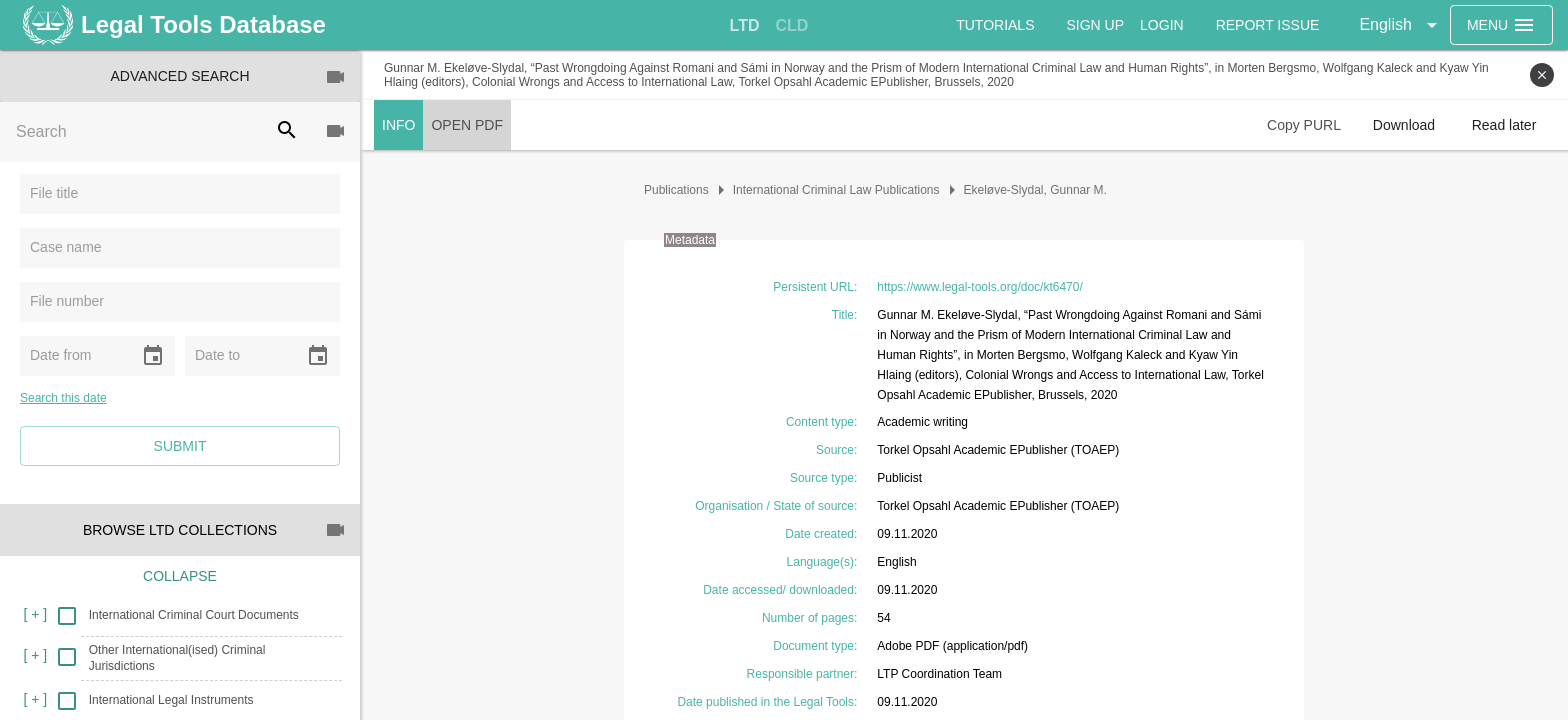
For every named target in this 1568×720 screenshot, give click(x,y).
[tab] (745, 26)
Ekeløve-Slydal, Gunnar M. (1035, 190)
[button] (1401, 25)
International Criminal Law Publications (836, 190)
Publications (676, 190)
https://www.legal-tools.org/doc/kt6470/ (979, 287)
